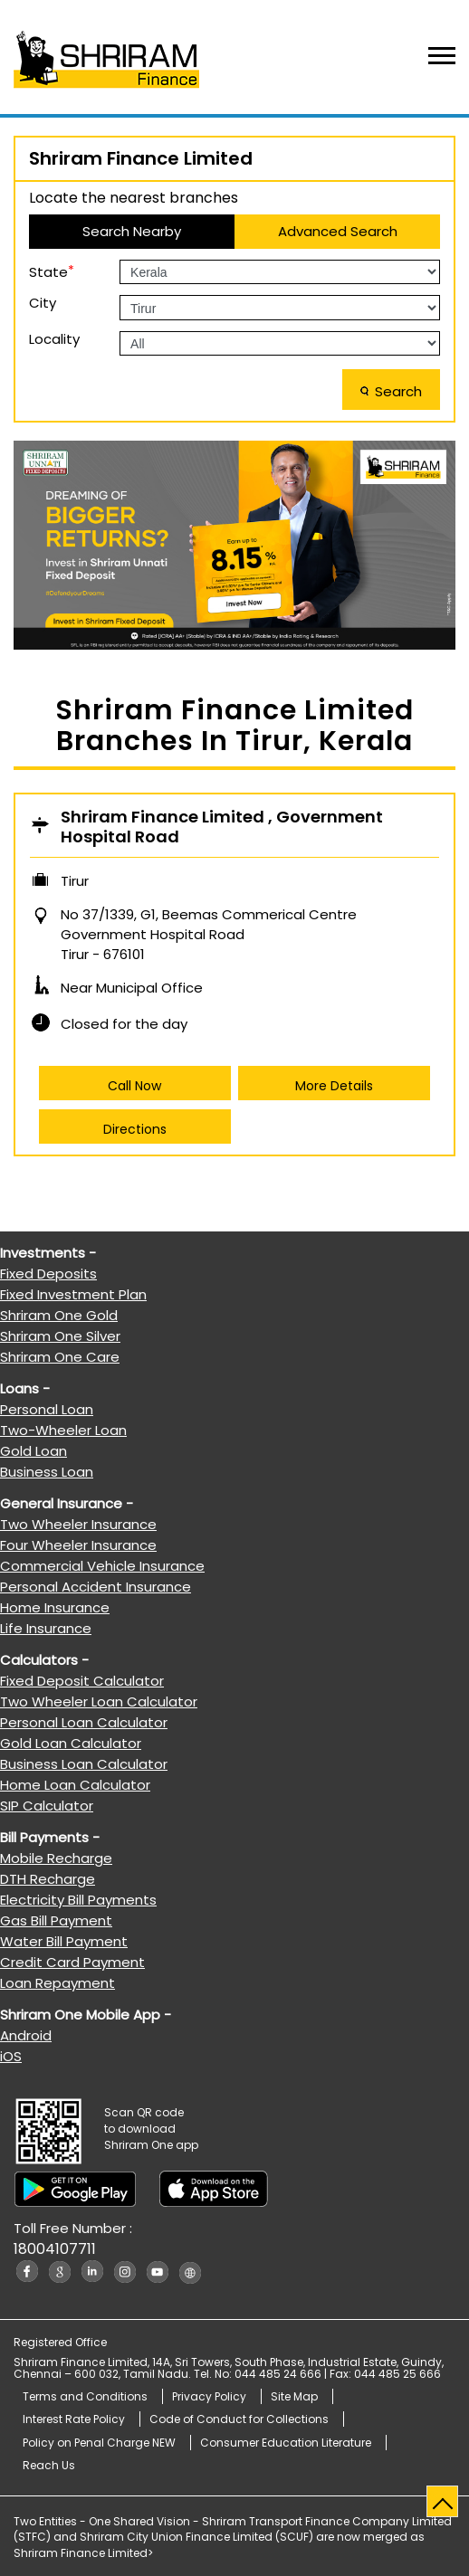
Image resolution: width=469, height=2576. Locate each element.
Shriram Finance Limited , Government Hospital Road (222, 827)
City (42, 302)
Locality (54, 339)
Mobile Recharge (56, 1858)
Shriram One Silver (60, 1335)
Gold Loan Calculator (70, 1743)
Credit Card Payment (72, 1962)
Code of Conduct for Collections (239, 2419)
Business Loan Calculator (84, 1763)
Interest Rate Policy (74, 2419)
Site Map (294, 2396)
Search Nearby (131, 231)
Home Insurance (55, 1607)
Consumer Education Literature (285, 2442)
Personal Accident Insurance (95, 1586)
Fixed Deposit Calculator (82, 1680)
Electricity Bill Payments (78, 1899)
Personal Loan (46, 1409)
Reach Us (49, 2465)
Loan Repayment (57, 1982)
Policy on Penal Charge (99, 2442)
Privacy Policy (209, 2396)
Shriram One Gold (59, 1315)
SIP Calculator (46, 1805)
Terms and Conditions (85, 2396)
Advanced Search (337, 231)
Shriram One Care (60, 1356)
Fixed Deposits (48, 1273)
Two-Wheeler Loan (63, 1430)
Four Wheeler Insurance (78, 1544)
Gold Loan (33, 1450)
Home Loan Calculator (75, 1784)
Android (26, 2035)
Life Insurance (45, 1628)
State (51, 270)
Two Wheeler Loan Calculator (98, 1701)
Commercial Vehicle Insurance (102, 1565)
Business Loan (46, 1471)
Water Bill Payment (64, 1941)
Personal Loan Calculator (84, 1722)
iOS (11, 2056)
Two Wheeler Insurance (78, 1524)
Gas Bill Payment (56, 1920)
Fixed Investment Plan (73, 1294)
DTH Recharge (47, 1878)
